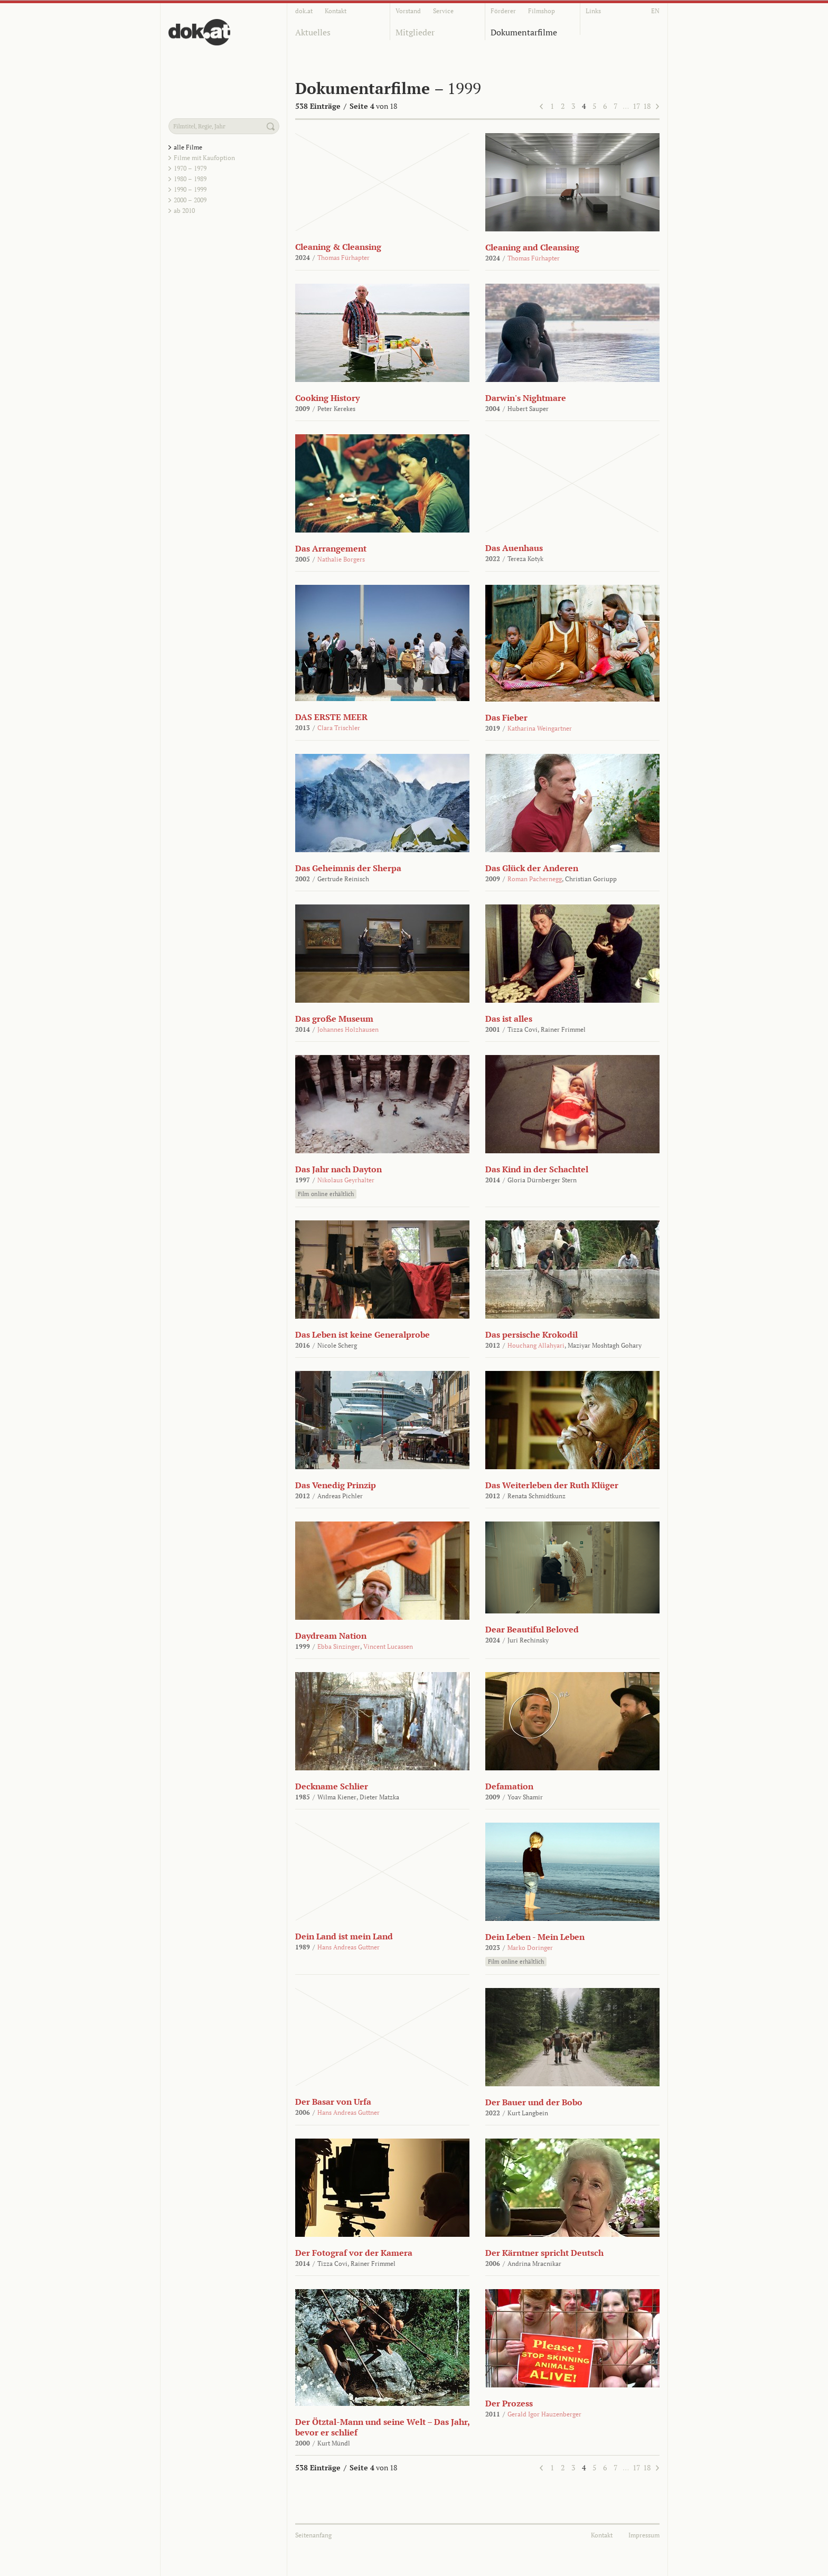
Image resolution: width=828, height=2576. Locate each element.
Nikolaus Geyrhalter (345, 1180)
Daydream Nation (330, 1635)
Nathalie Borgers (341, 559)
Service (443, 11)
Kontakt (335, 11)
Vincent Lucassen (388, 1646)
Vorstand (408, 11)
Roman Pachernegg (534, 879)
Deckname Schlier (331, 1786)
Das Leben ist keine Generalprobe (362, 1334)
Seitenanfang (313, 2535)
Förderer (503, 11)
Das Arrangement (330, 548)
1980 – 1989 (190, 179)
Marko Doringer (530, 1948)
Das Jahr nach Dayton (338, 1169)
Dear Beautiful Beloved (532, 1629)
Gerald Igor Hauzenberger (544, 2414)
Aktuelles (313, 32)
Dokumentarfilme (524, 32)
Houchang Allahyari (535, 1345)
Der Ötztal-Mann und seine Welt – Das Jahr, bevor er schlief (382, 2427)
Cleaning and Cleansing (532, 247)
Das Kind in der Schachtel (536, 1169)
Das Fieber (506, 717)
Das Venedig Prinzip (335, 1485)
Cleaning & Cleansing (338, 247)
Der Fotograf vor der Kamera (353, 2252)
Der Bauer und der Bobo (533, 2102)
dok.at (304, 11)
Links (593, 11)
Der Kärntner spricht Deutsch (544, 2252)
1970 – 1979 (190, 168)
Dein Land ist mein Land (344, 1936)
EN (655, 11)
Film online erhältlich (326, 1194)
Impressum (644, 2535)
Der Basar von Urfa (333, 2101)
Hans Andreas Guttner (348, 1947)
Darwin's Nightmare (525, 398)
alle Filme (188, 147)
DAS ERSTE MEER (331, 717)
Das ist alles (508, 1018)
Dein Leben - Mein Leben (535, 1937)
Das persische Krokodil (531, 1334)
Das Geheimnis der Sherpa (348, 868)
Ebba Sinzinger (338, 1646)
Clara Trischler (338, 728)
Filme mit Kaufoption (204, 158)
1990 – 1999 (190, 189)
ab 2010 (184, 210)
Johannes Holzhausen (348, 1029)
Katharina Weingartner (539, 728)
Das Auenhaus (514, 548)
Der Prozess (509, 2403)
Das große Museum (334, 1018)
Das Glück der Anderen (531, 868)
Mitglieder (415, 32)
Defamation (509, 1786)
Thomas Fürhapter (343, 258)
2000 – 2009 (190, 200)
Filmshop (541, 11)
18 (647, 106)
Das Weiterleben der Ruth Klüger (551, 1485)
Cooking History (327, 398)
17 (636, 106)
